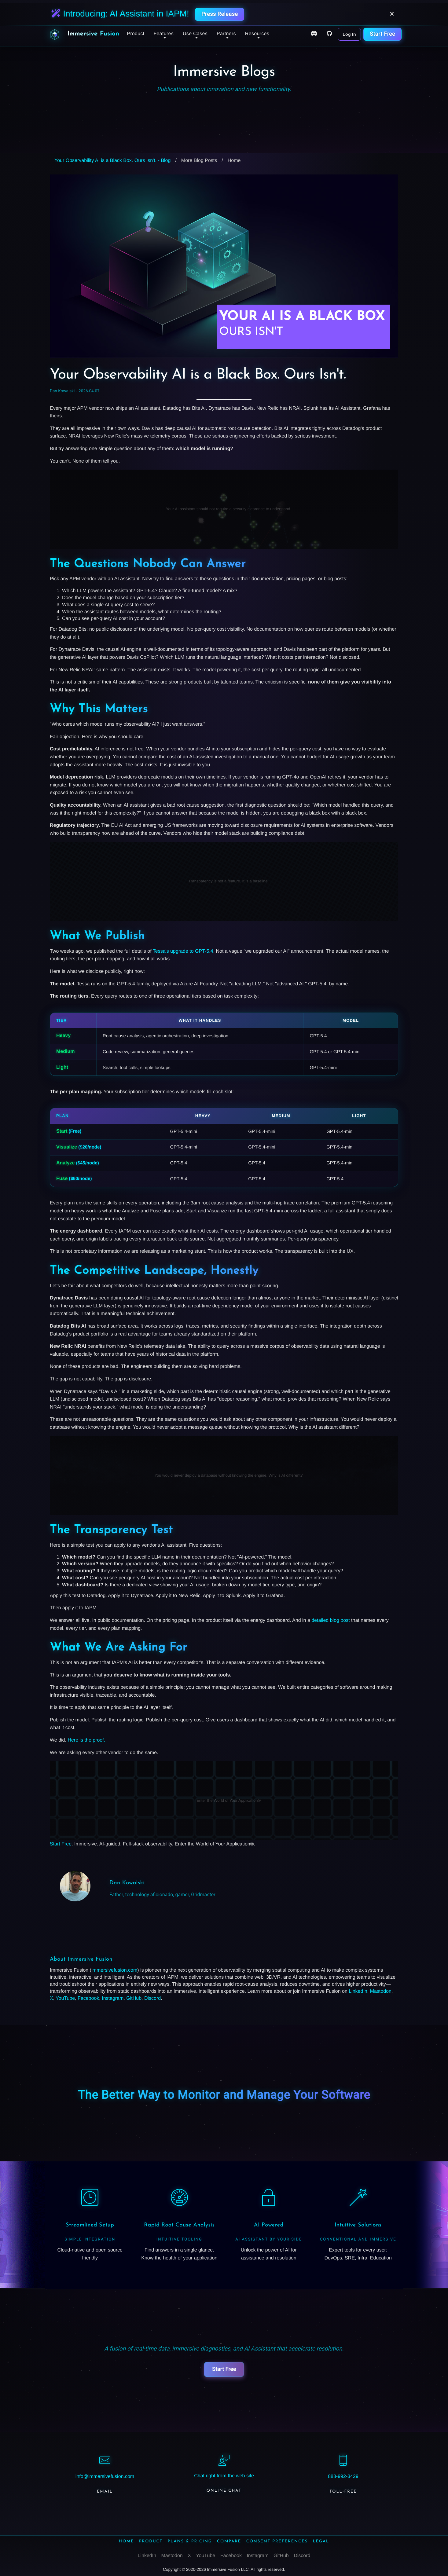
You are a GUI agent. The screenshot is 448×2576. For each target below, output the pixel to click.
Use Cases (195, 33)
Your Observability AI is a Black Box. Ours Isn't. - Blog (112, 160)
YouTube (65, 1998)
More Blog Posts (199, 160)
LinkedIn (358, 1991)
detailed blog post (330, 1620)
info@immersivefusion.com (104, 2476)
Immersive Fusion (93, 34)
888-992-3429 (343, 2476)
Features (163, 33)
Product (135, 33)
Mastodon (380, 1991)
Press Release (219, 14)
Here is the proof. (86, 1740)
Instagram (112, 1998)
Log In (349, 34)
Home (234, 160)
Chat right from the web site (224, 2476)
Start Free (382, 34)
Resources (257, 33)
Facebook (88, 1998)
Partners (226, 33)
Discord (152, 1998)
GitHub (133, 1998)
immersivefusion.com (114, 1970)
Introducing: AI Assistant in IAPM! (120, 13)
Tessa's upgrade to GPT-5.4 (183, 951)
